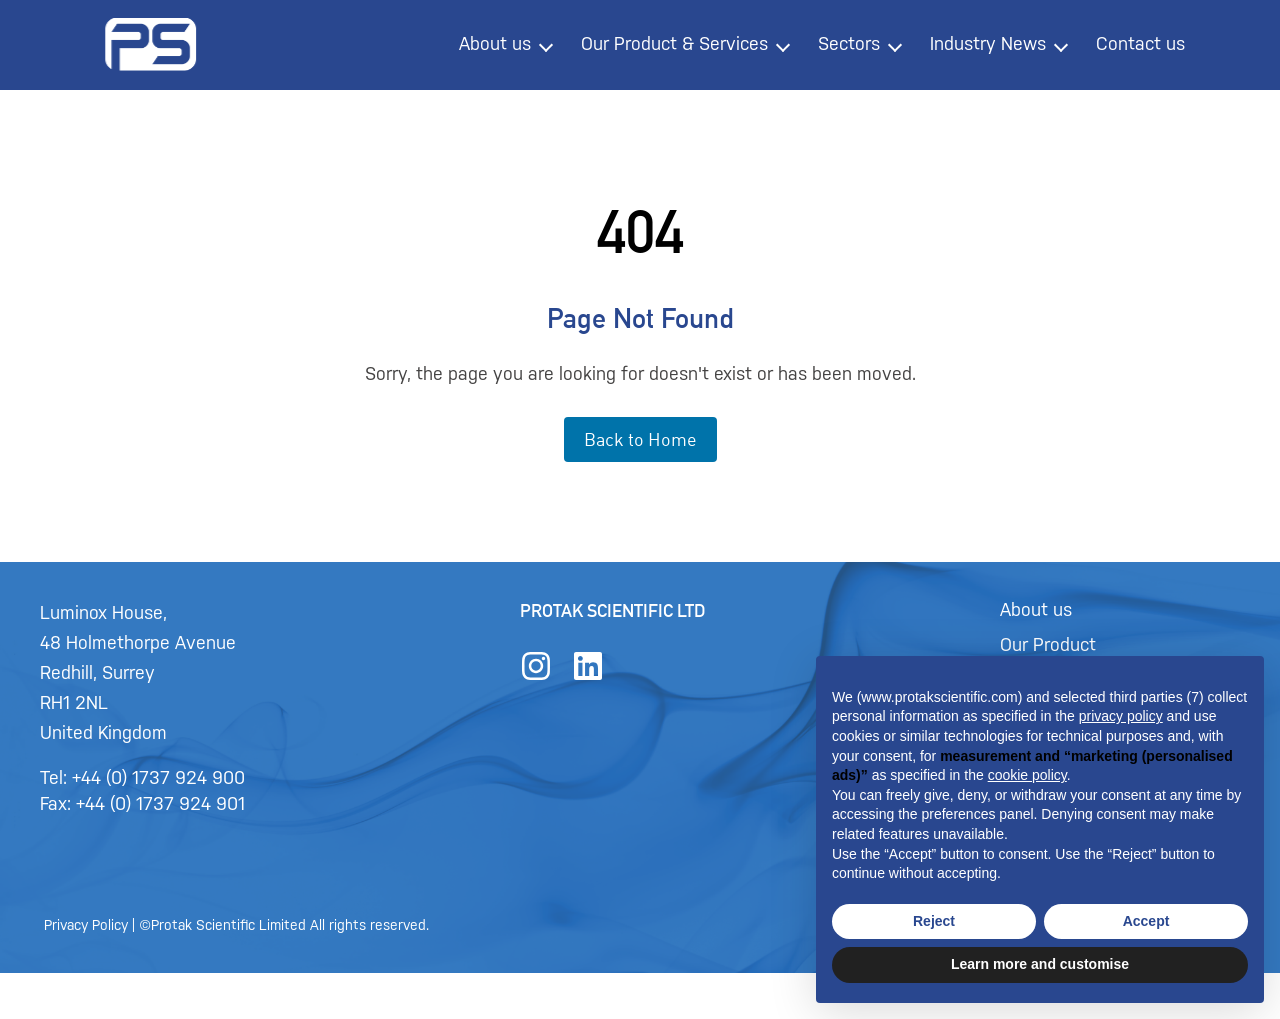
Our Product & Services (674, 44)
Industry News (988, 44)
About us (495, 44)
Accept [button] (1146, 921)
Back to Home (640, 439)
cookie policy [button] (1027, 775)
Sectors (849, 44)
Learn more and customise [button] (1040, 964)
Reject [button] (934, 921)
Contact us (1140, 44)
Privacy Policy (142, 945)
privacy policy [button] (1121, 716)
